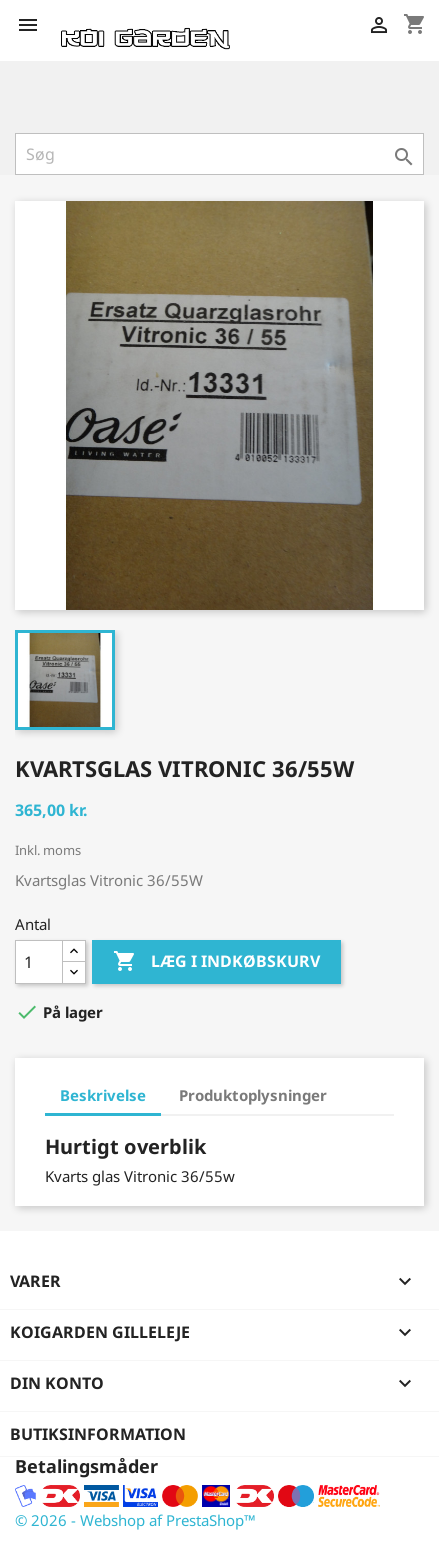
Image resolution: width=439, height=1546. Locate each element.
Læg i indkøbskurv (216, 962)
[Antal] (39, 962)
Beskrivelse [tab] (103, 1095)
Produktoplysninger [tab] (253, 1095)
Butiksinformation (98, 1434)
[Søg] (219, 154)
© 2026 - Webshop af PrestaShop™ (135, 1520)
